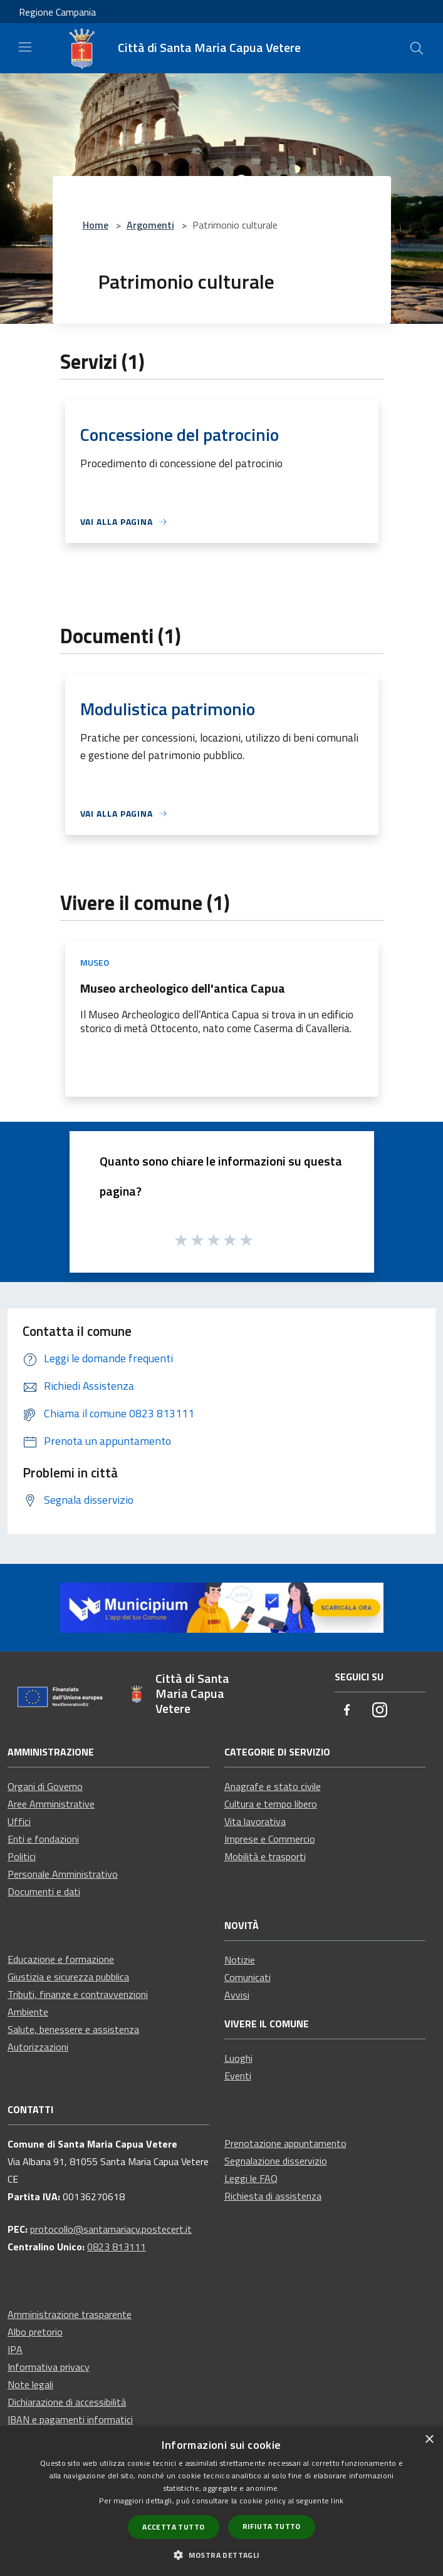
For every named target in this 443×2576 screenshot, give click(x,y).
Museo (94, 962)
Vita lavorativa (255, 1821)
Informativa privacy (49, 2366)
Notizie (239, 1959)
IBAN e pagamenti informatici (70, 2419)
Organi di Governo (45, 1786)
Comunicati (247, 1977)
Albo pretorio (35, 2331)
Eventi (237, 2075)
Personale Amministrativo (63, 1873)
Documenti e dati (44, 1891)
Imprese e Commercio (269, 1838)
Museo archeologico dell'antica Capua (182, 988)
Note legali (30, 2384)
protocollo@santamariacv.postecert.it (111, 2229)
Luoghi (238, 2058)
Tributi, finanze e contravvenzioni (78, 1994)
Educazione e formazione (61, 1959)
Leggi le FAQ (251, 2178)
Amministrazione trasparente (70, 2314)
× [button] (429, 2439)
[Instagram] (379, 1710)
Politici (22, 1856)
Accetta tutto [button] (173, 2527)
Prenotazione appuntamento (285, 2143)
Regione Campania (57, 11)
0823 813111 (116, 2246)
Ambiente (28, 2011)
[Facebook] (347, 1710)
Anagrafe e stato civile (272, 1786)
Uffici (19, 1821)
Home (95, 224)
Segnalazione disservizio (275, 2160)
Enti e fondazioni (43, 1838)
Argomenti (150, 224)
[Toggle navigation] (25, 46)
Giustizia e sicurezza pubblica (68, 1976)
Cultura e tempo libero (270, 1803)
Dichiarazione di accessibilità (67, 2401)
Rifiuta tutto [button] (271, 2526)
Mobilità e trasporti (265, 1856)
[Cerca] (416, 48)
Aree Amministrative (51, 1803)
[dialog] (221, 2501)
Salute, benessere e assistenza (73, 2029)
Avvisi (236, 1994)
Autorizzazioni (38, 2046)
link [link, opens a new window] (337, 2500)
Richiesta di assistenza (272, 2195)
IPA (15, 2349)
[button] (221, 2554)
